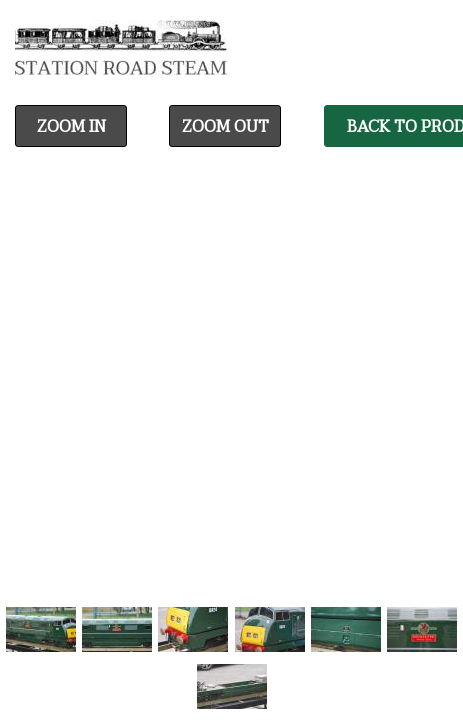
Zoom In (71, 127)
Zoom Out (225, 127)
